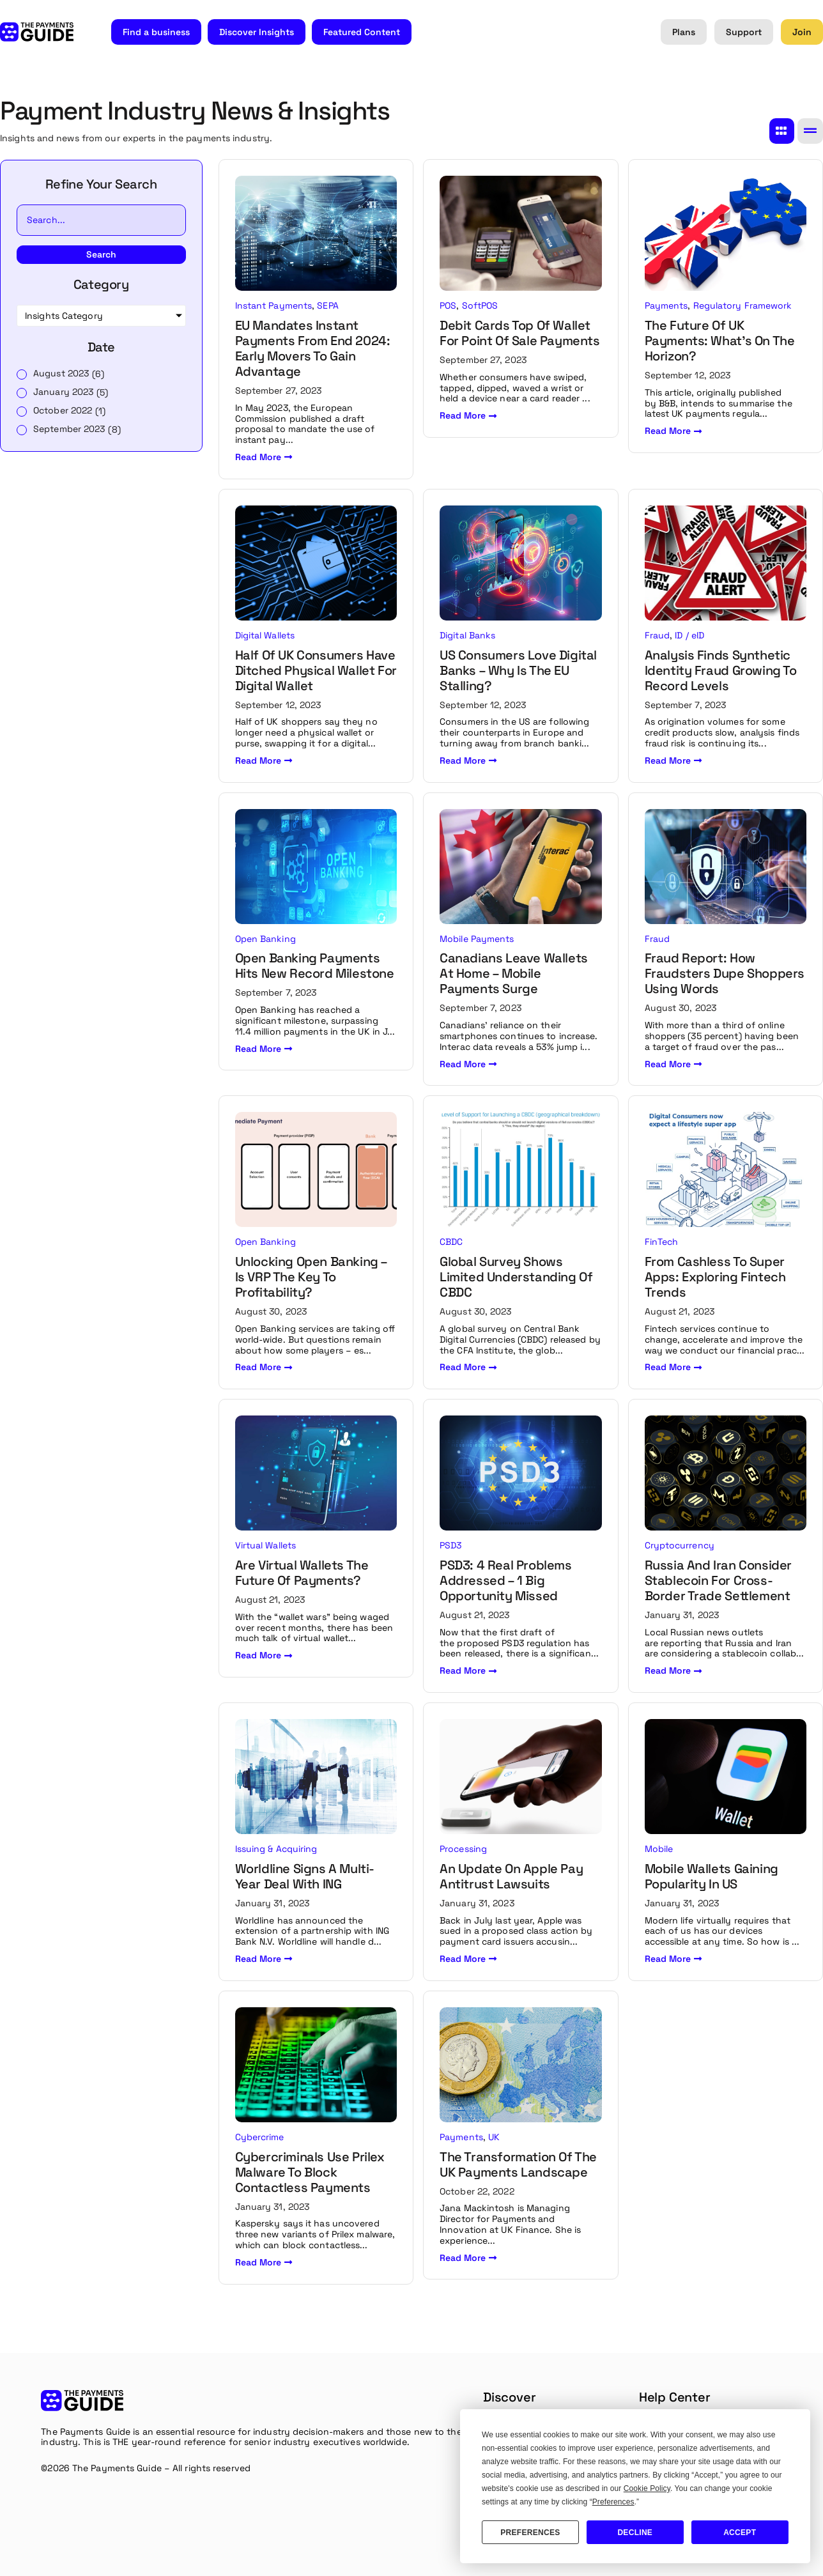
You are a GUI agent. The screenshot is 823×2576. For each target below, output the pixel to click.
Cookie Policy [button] (647, 2488)
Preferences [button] (613, 2501)
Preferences (530, 2532)
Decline (634, 2532)
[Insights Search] (101, 220)
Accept (739, 2532)
